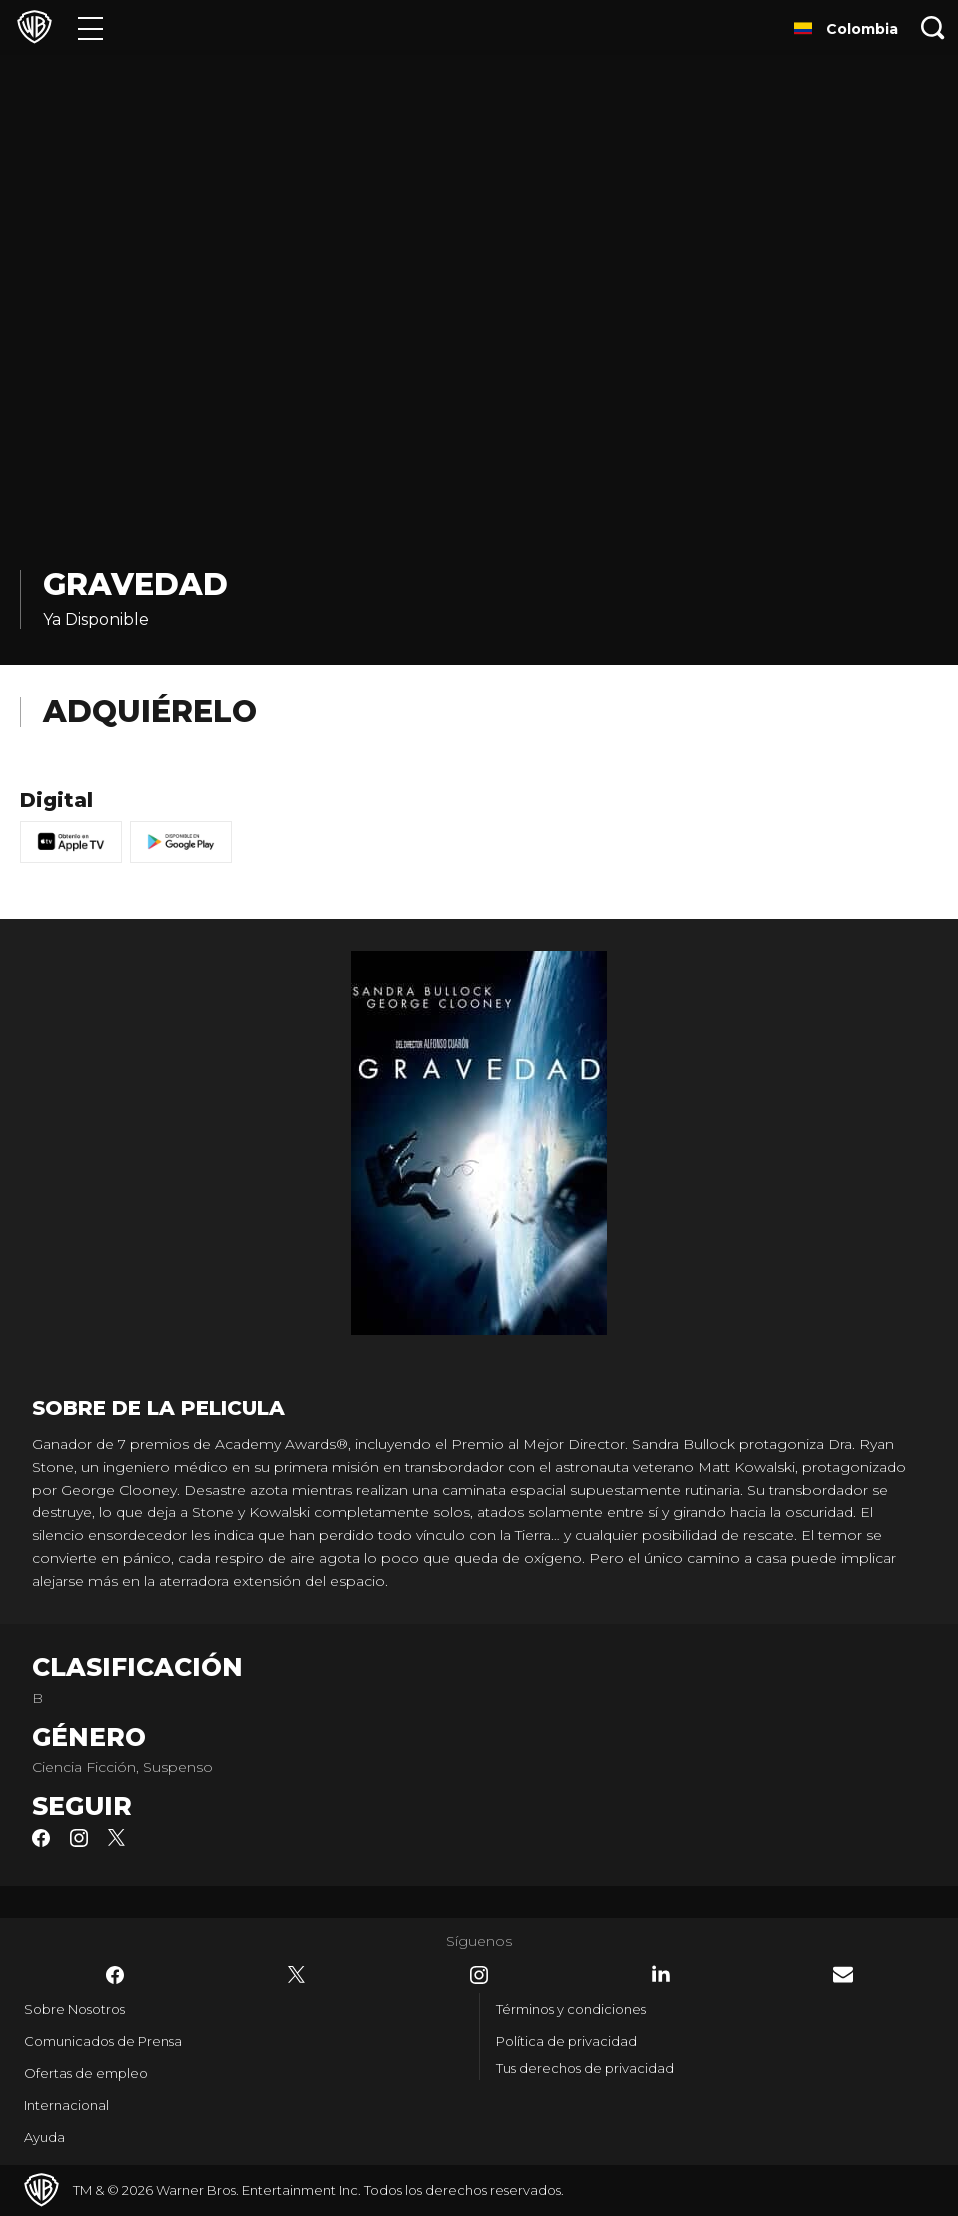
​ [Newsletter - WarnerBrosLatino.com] (843, 1974)
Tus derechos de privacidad (585, 2068)
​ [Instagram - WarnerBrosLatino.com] (479, 1975)
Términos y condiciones (571, 2009)
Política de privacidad (566, 2041)
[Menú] (90, 27)
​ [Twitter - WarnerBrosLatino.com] (297, 1975)
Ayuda (44, 2137)
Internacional (66, 2105)
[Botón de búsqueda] (933, 27)
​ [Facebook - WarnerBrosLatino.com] (115, 1975)
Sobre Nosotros (74, 2009)
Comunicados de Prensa (103, 2041)
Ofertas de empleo (86, 2073)
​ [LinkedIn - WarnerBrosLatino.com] (661, 1974)
